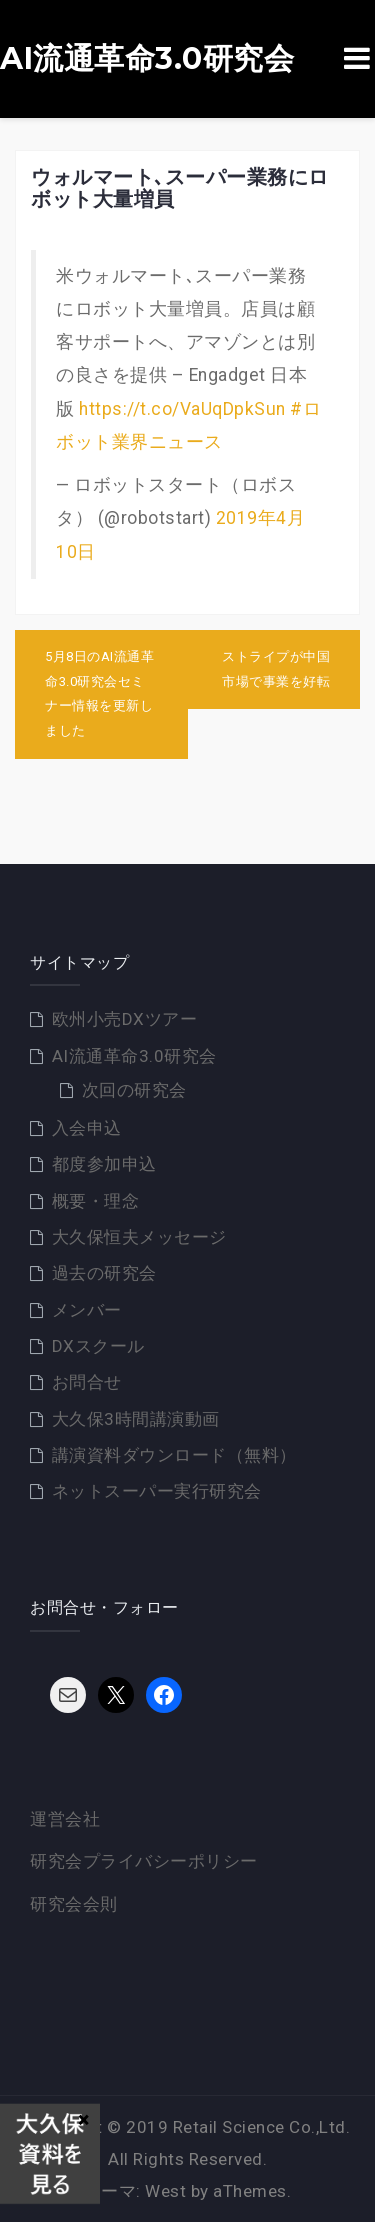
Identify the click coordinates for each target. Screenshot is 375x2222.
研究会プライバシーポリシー (144, 1861)
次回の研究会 (134, 1090)
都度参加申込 (104, 1164)
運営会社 (65, 1819)
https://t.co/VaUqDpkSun (182, 409)
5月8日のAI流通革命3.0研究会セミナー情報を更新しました (99, 693)
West (165, 2191)
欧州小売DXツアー (125, 1019)
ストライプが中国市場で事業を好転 (276, 669)
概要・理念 (96, 1201)
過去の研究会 (104, 1273)
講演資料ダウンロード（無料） (174, 1455)
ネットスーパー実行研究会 (157, 1491)
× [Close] (83, 2119)
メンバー (87, 1310)
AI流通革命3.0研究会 (147, 59)
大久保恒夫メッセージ (139, 1237)
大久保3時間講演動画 (136, 1419)
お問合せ (87, 1382)
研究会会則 (74, 1904)
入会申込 (87, 1128)
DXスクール (98, 1346)
